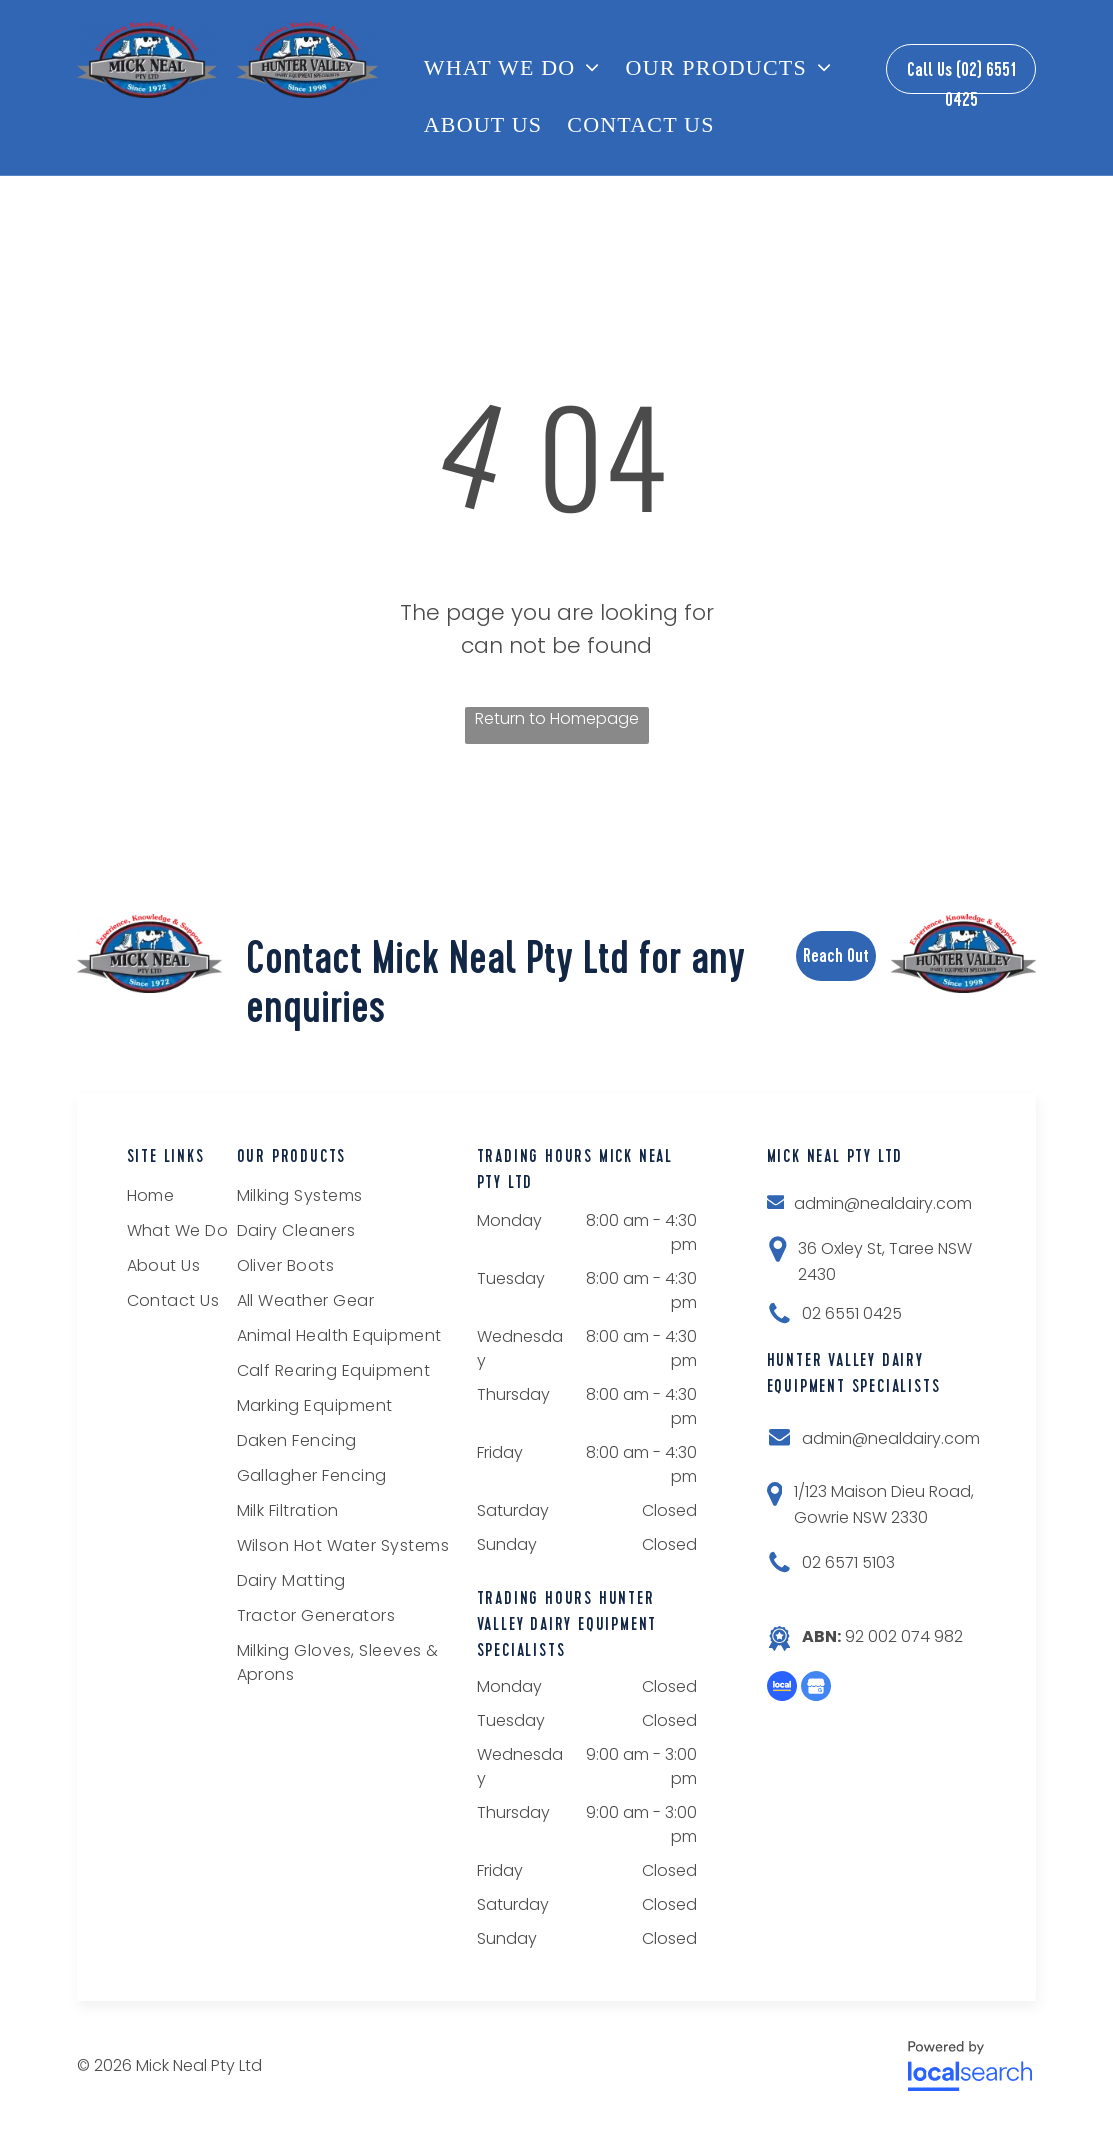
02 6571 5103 (848, 1562)
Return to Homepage (557, 718)
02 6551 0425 (852, 1313)
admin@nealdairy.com (883, 1203)
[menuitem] (520, 67)
